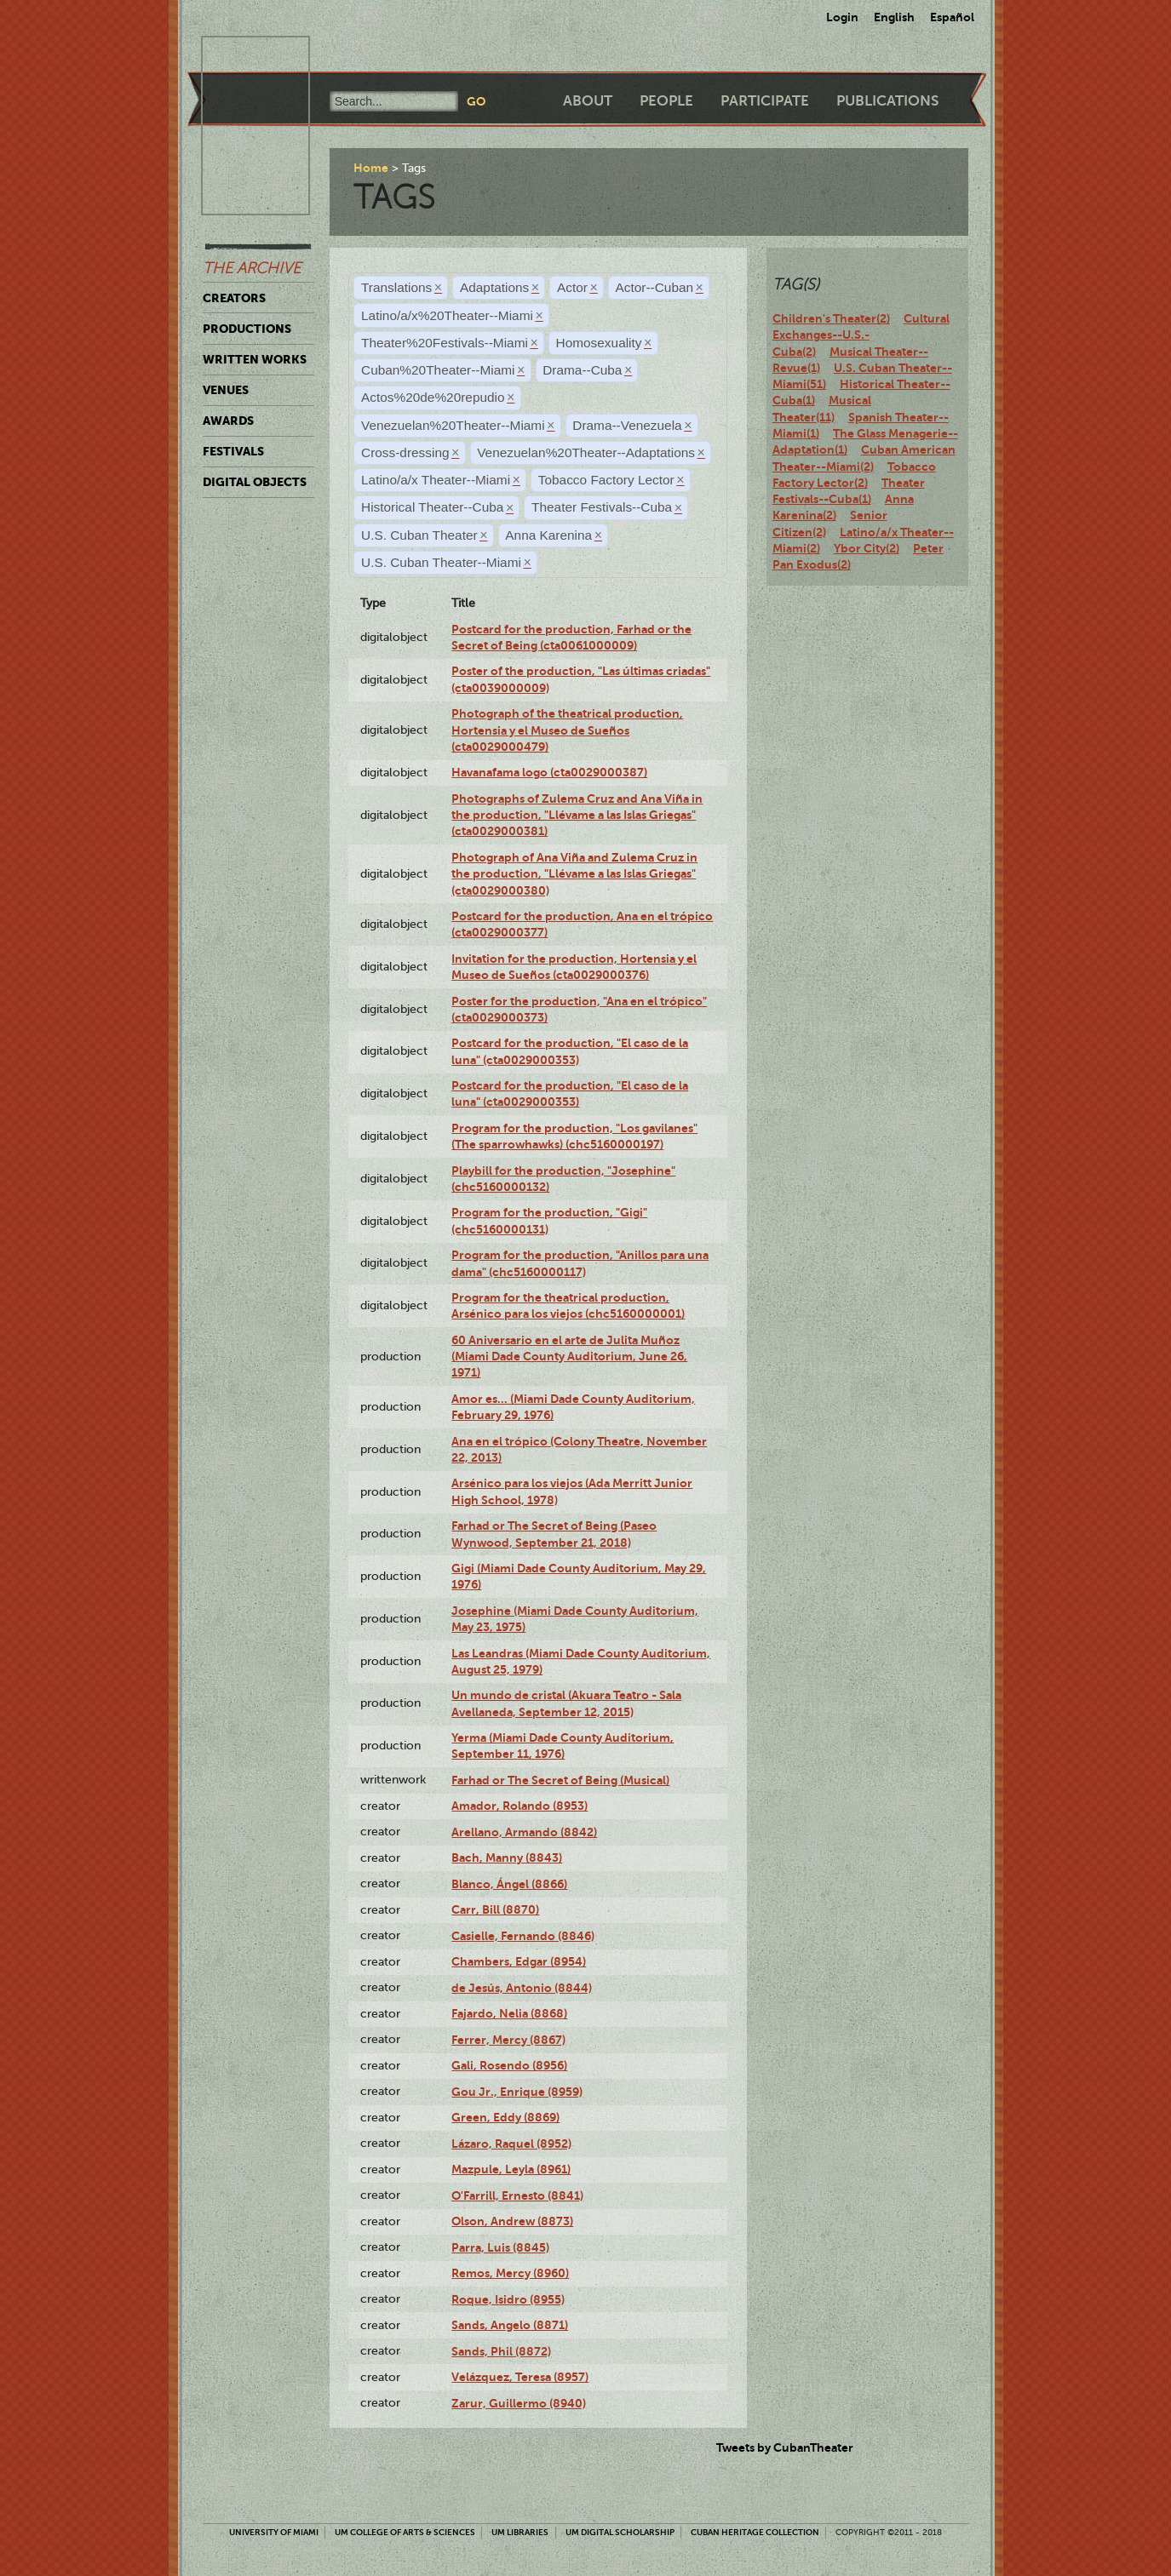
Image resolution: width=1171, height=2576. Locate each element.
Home (370, 168)
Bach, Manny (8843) (506, 1857)
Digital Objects (255, 482)
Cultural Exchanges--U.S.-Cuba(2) (861, 335)
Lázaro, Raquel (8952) (511, 2143)
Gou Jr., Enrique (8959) (517, 2091)
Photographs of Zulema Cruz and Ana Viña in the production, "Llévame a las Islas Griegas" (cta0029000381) (577, 815)
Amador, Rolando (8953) (519, 1805)
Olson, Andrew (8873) (512, 2221)
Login (842, 17)
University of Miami (274, 2532)
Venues (226, 390)
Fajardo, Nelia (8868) (509, 2013)
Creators (234, 298)
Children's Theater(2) (831, 318)
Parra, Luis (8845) (500, 2247)
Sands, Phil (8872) (501, 2351)
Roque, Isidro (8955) (508, 2299)
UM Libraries (519, 2532)
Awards (228, 420)
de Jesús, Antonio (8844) (521, 1988)
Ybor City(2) (866, 548)
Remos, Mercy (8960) (510, 2273)
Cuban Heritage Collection (755, 2532)
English (894, 17)
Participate (764, 101)
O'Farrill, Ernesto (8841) (517, 2195)
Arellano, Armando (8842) (524, 1832)
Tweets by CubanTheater (784, 2447)
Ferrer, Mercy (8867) (508, 2039)
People (666, 101)
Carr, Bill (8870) (495, 1909)
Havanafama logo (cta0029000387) (549, 772)
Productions (247, 328)
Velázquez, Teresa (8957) (519, 2377)
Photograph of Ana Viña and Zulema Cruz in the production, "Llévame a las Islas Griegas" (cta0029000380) (574, 873)
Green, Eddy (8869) (505, 2117)
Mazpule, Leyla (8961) (511, 2169)
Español (952, 17)
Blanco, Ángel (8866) (509, 1884)
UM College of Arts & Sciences (405, 2532)
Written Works (255, 359)
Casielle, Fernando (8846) (522, 1936)
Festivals (233, 451)
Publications (887, 101)
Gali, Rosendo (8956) (509, 2065)
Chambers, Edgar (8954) (518, 1961)
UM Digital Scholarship (619, 2532)
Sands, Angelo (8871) (509, 2325)
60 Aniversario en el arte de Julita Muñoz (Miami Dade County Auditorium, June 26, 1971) (569, 1356)
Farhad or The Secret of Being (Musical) (560, 1780)
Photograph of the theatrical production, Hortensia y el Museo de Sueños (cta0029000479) (567, 730)
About (587, 101)
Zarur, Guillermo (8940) (518, 2403)
